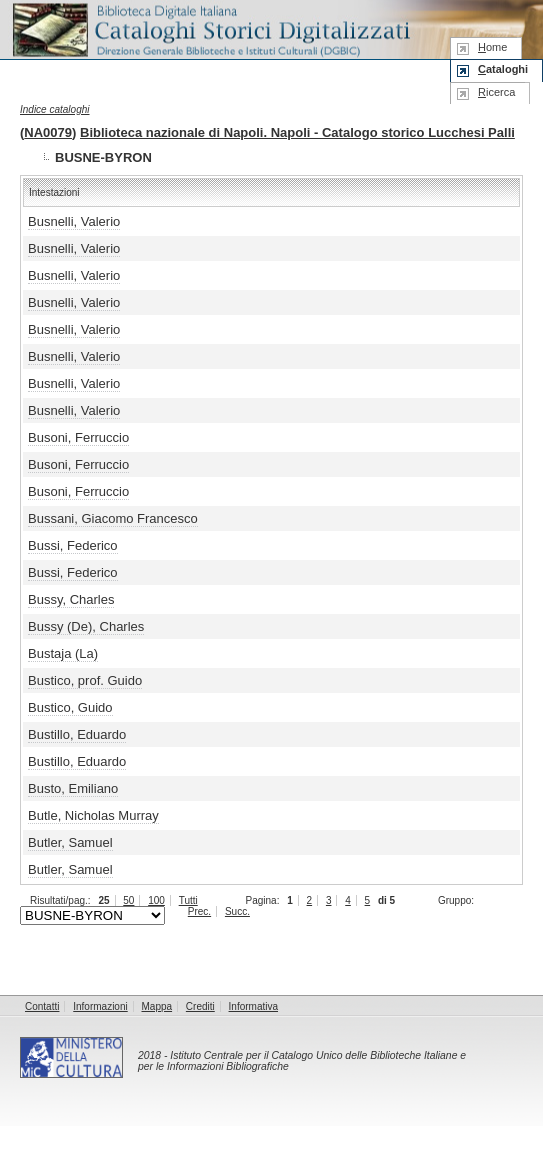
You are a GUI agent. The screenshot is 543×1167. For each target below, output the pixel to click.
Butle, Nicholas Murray (93, 815)
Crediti (200, 1006)
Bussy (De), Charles (86, 626)
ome (492, 47)
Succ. (237, 911)
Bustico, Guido (70, 707)
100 (156, 900)
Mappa (157, 1006)
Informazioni (100, 1006)
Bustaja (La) (63, 653)
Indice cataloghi (55, 109)
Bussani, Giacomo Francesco (113, 518)
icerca (496, 92)
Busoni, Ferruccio (78, 437)
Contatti (42, 1006)
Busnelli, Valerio (74, 221)
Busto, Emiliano (73, 788)
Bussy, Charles (71, 599)
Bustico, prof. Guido (85, 680)
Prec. (199, 911)
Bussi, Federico (73, 545)
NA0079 (48, 132)
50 (128, 900)
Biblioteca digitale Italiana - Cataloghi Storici (210, 28)
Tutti (188, 900)
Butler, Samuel (70, 842)
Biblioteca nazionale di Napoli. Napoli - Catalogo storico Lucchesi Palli (297, 132)
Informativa (253, 1006)
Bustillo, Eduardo (77, 734)
